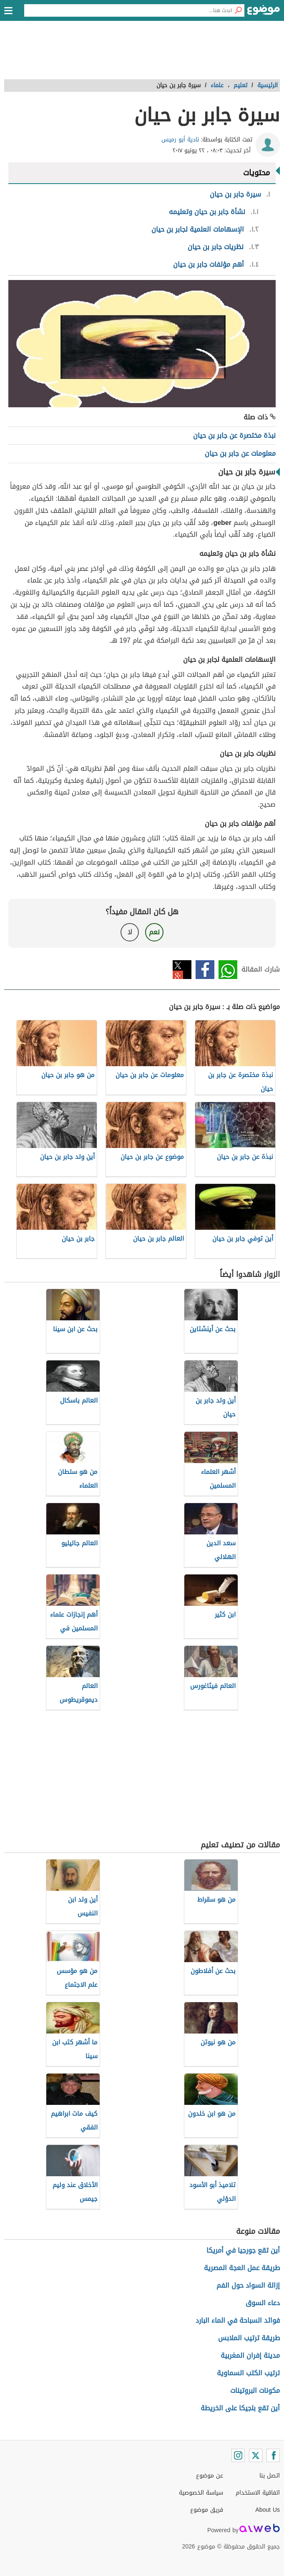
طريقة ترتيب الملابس (249, 2337)
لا (130, 932)
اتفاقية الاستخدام (258, 2492)
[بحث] (238, 10)
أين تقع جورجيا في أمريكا (243, 2250)
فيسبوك (205, 969)
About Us (267, 2509)
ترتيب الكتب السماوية (248, 2373)
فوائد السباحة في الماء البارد (238, 2320)
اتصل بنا (269, 2475)
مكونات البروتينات (255, 2390)
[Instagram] (238, 2455)
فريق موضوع (206, 2509)
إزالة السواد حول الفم (248, 2285)
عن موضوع (209, 2475)
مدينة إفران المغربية (250, 2355)
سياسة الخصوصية (201, 2492)
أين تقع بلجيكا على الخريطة (240, 2408)
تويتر (182, 969)
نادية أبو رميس (180, 139)
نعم (154, 932)
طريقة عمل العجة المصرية (242, 2267)
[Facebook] (273, 2455)
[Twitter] (255, 2455)
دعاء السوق (263, 2302)
